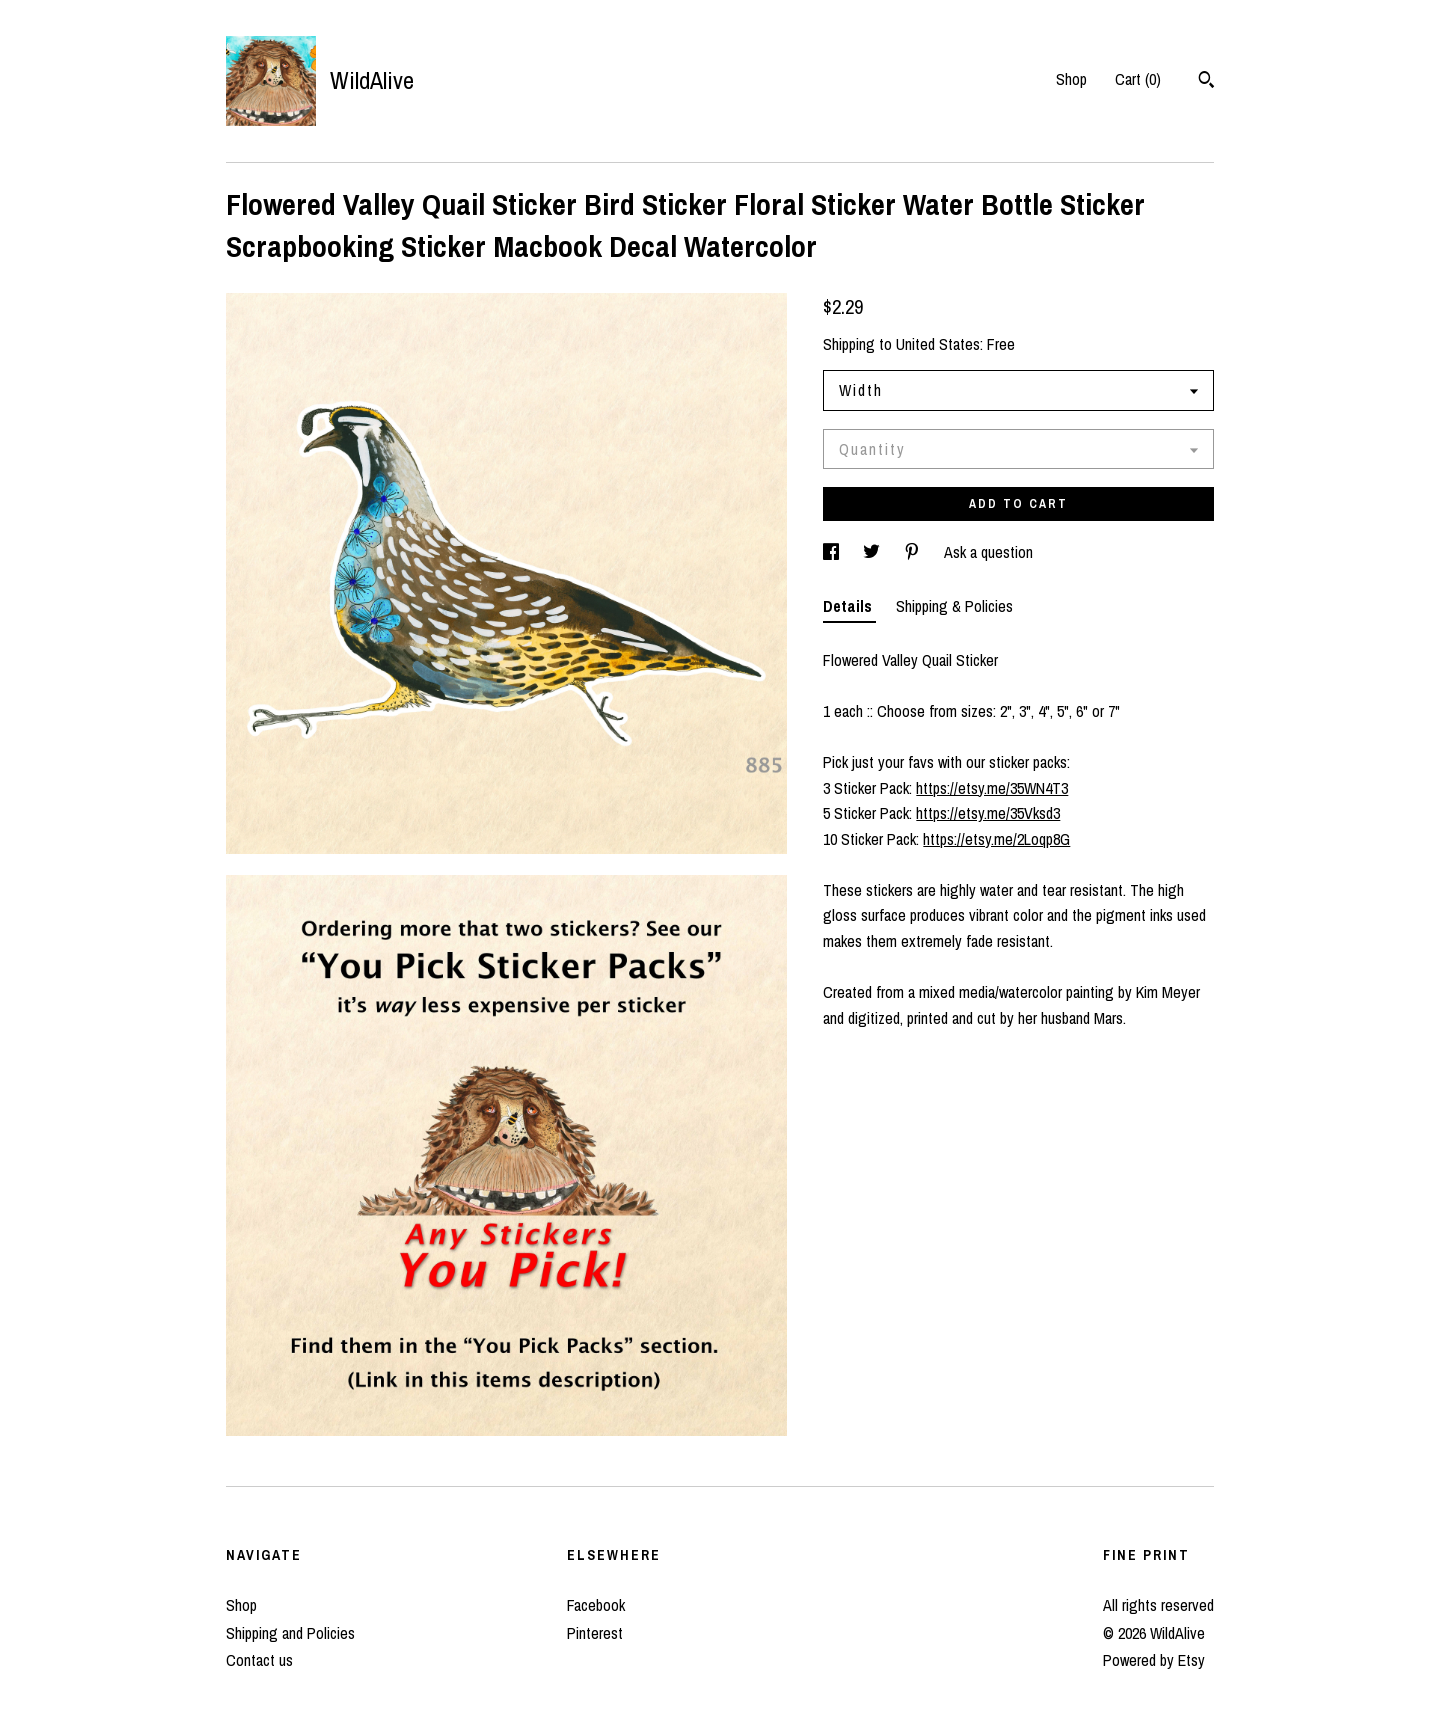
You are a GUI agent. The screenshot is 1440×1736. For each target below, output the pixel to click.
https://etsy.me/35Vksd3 (988, 813)
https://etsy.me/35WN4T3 (992, 788)
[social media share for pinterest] (914, 552)
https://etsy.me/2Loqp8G (996, 839)
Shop (1071, 79)
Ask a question (988, 552)
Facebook (596, 1605)
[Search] (1206, 82)
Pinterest (595, 1633)
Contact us (259, 1660)
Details (849, 606)
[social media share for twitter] (873, 552)
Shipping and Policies (290, 1633)
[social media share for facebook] (833, 552)
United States (938, 344)
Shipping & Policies (954, 606)
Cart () (1138, 79)
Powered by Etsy (1154, 1660)
